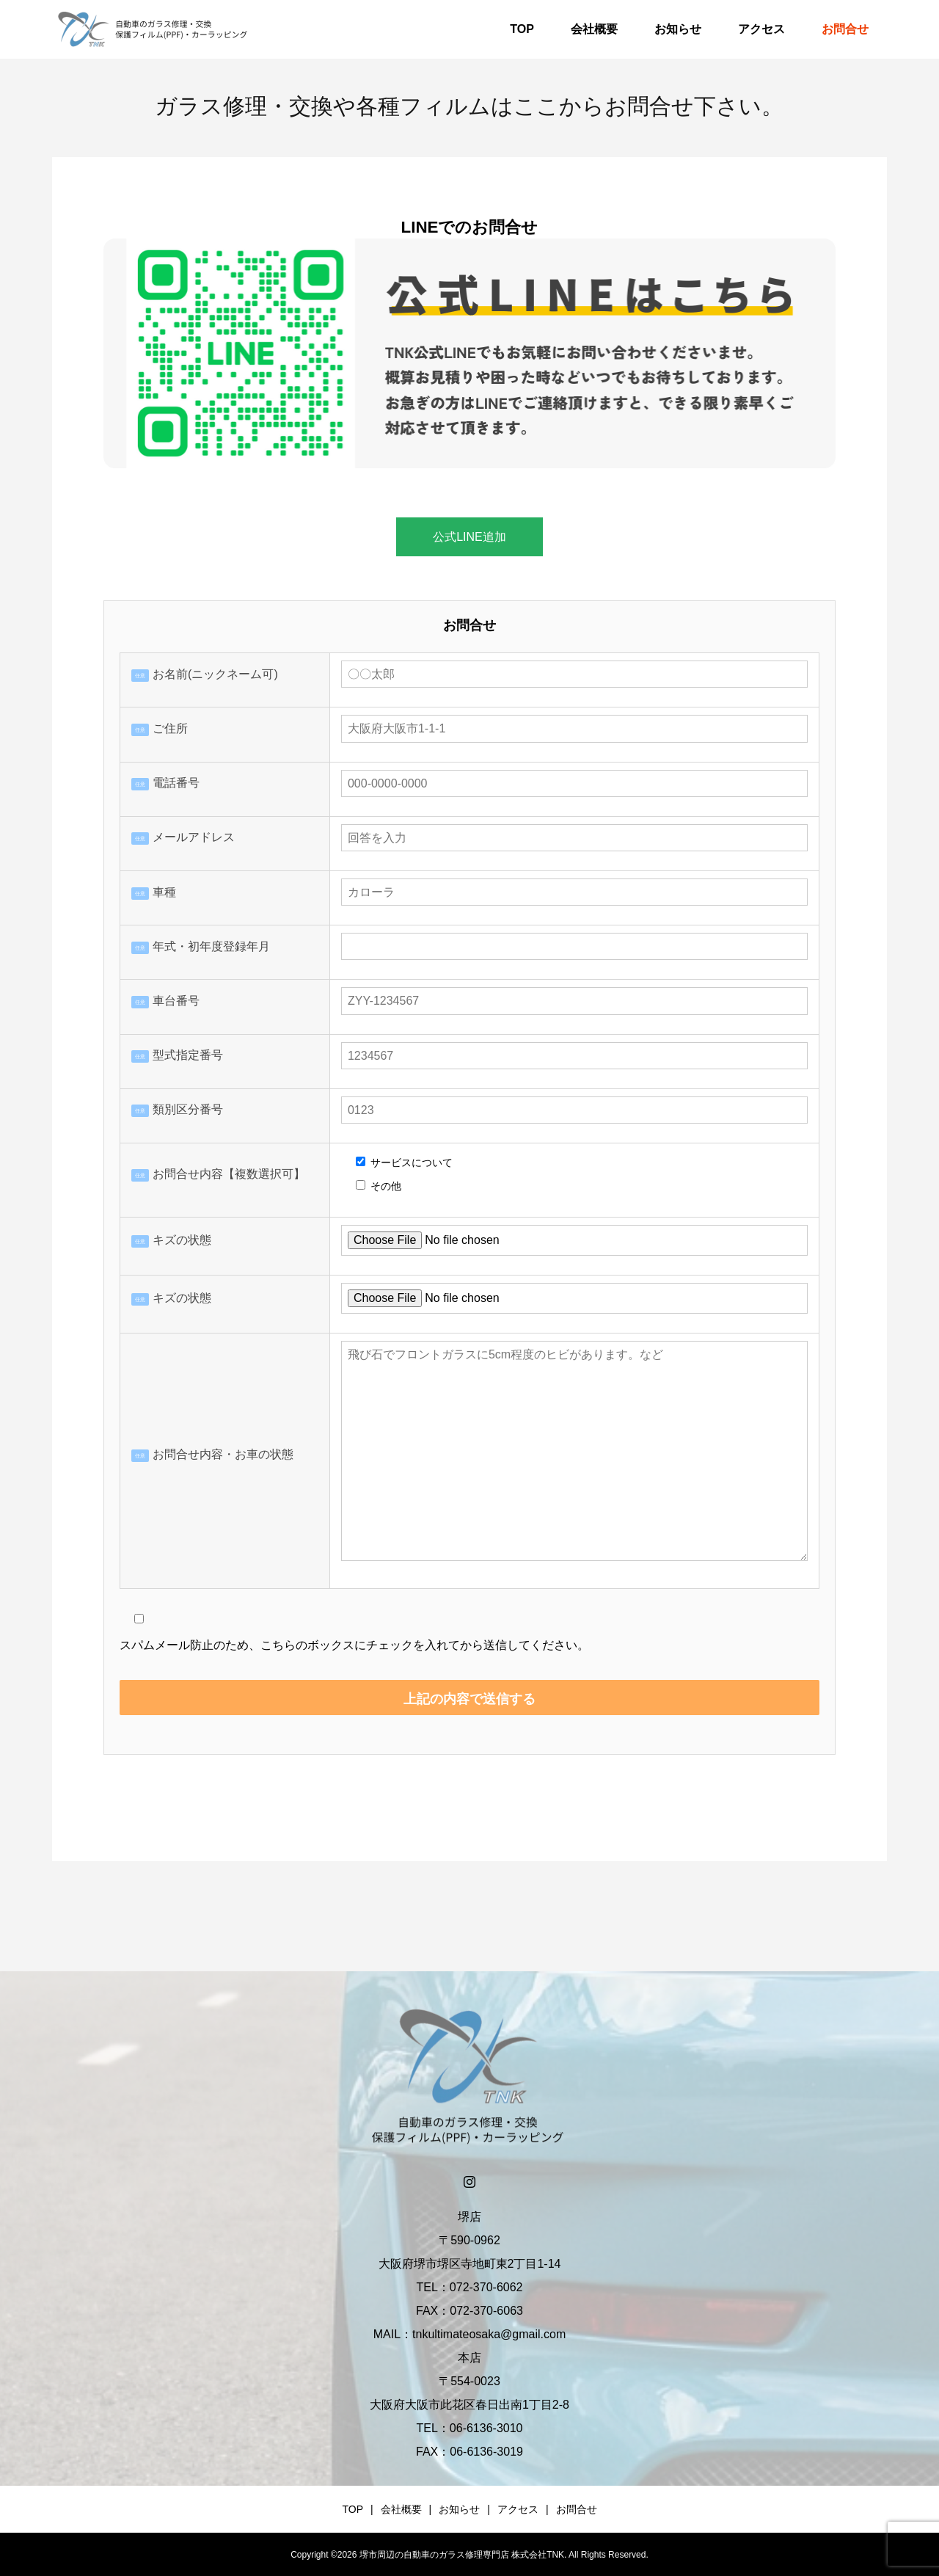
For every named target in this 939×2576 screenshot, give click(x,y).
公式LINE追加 (469, 537)
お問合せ (845, 29)
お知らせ (677, 29)
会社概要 (594, 29)
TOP (522, 29)
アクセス (761, 29)
